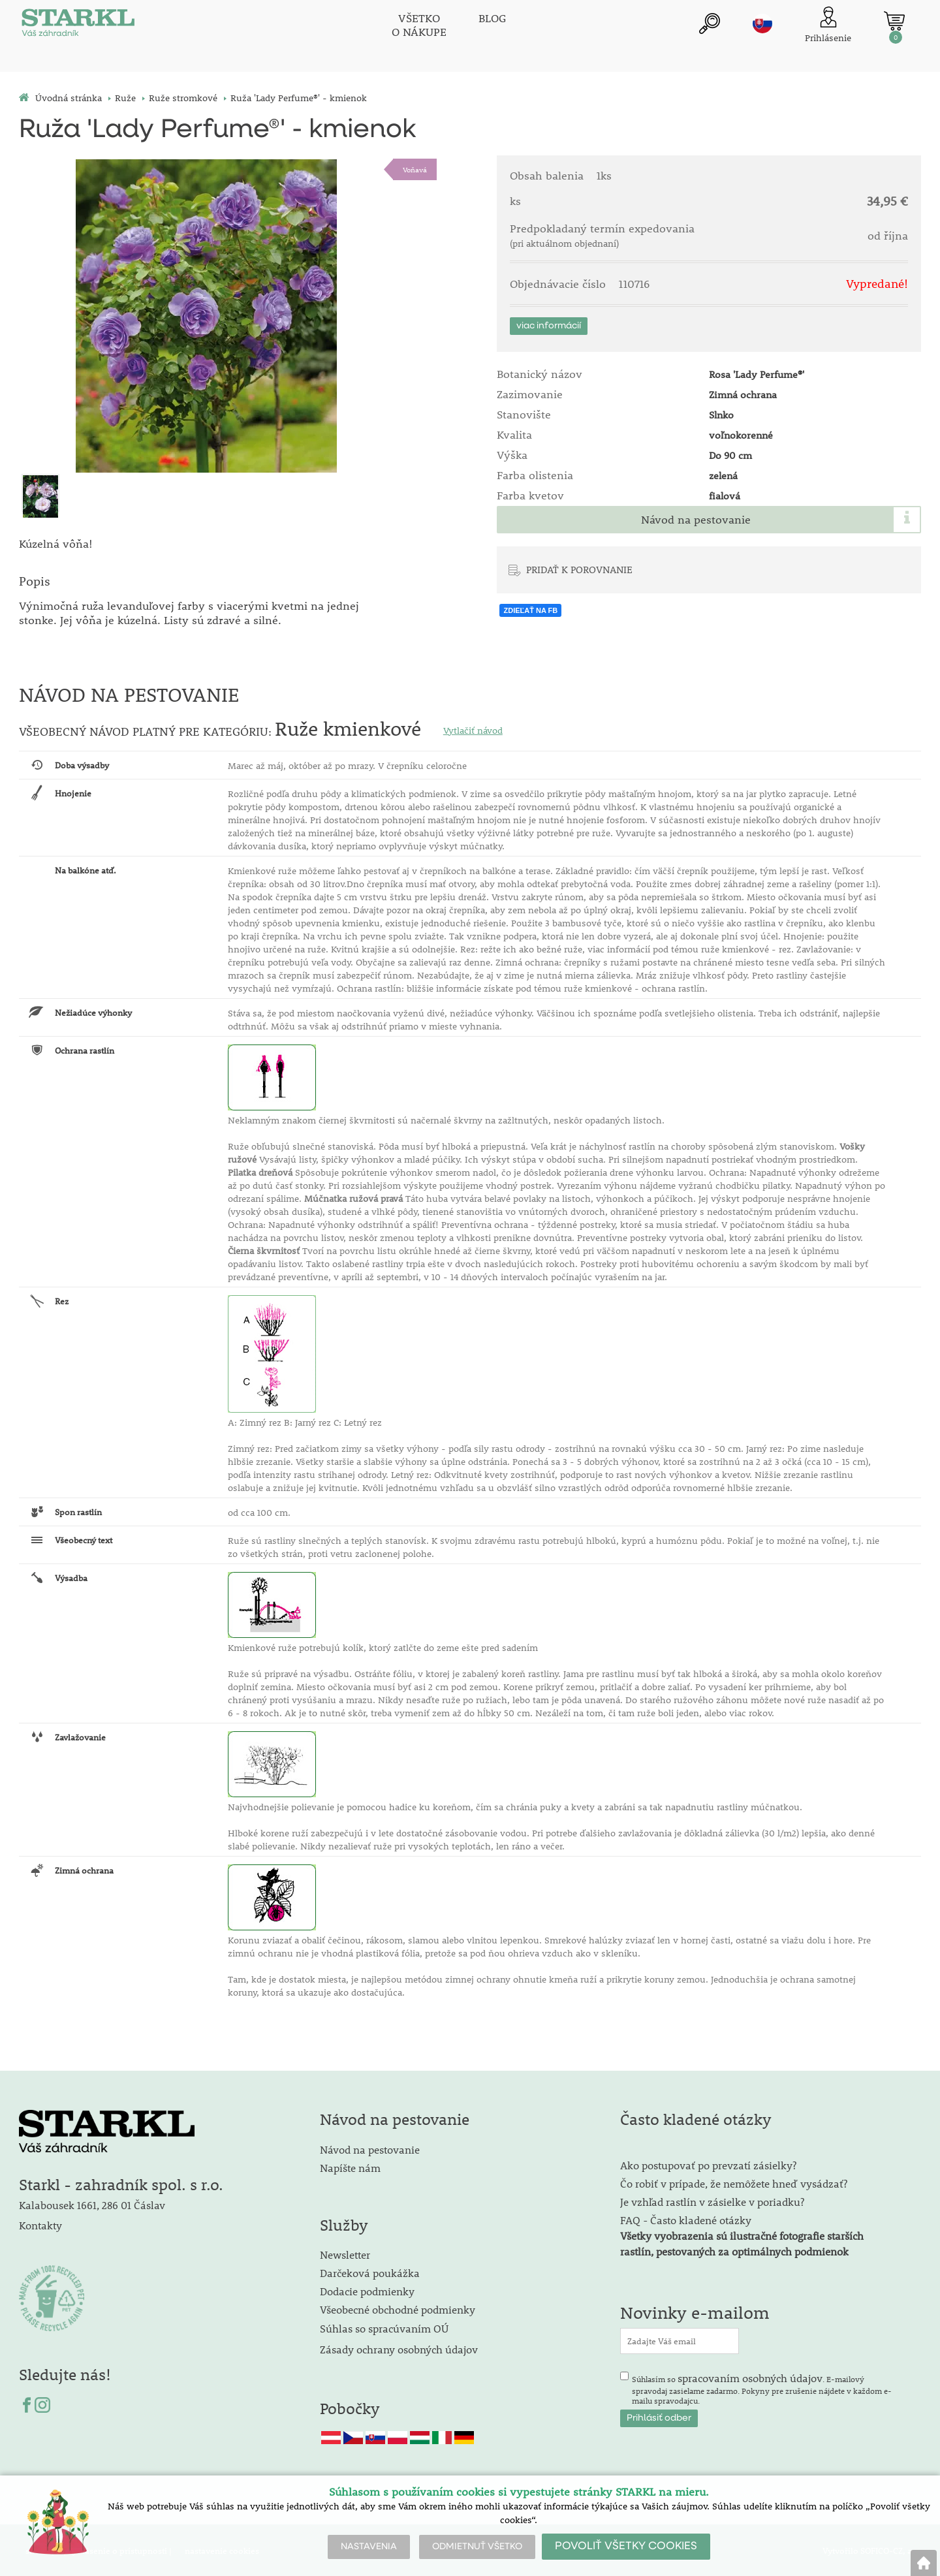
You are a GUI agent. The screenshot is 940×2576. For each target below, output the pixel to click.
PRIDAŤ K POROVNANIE (579, 569)
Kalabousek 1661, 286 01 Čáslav (92, 2203)
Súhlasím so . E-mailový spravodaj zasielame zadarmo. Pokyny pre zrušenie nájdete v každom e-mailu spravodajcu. (762, 2387)
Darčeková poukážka (370, 2271)
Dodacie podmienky (367, 2290)
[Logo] (77, 26)
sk (762, 24)
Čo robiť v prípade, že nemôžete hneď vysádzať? (733, 2182)
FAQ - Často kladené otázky (685, 2218)
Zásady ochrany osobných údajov (400, 2348)
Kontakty (40, 2224)
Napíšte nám (350, 2166)
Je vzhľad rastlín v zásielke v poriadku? (712, 2200)
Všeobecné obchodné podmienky (397, 2308)
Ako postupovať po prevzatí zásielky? (708, 2164)
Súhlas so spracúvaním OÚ (384, 2327)
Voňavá (415, 169)
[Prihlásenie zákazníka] (828, 26)
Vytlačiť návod (473, 729)
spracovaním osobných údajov (750, 2376)
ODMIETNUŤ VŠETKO (477, 2546)
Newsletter (345, 2253)
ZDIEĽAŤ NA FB (530, 610)
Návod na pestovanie (696, 519)
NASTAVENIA (369, 2546)
